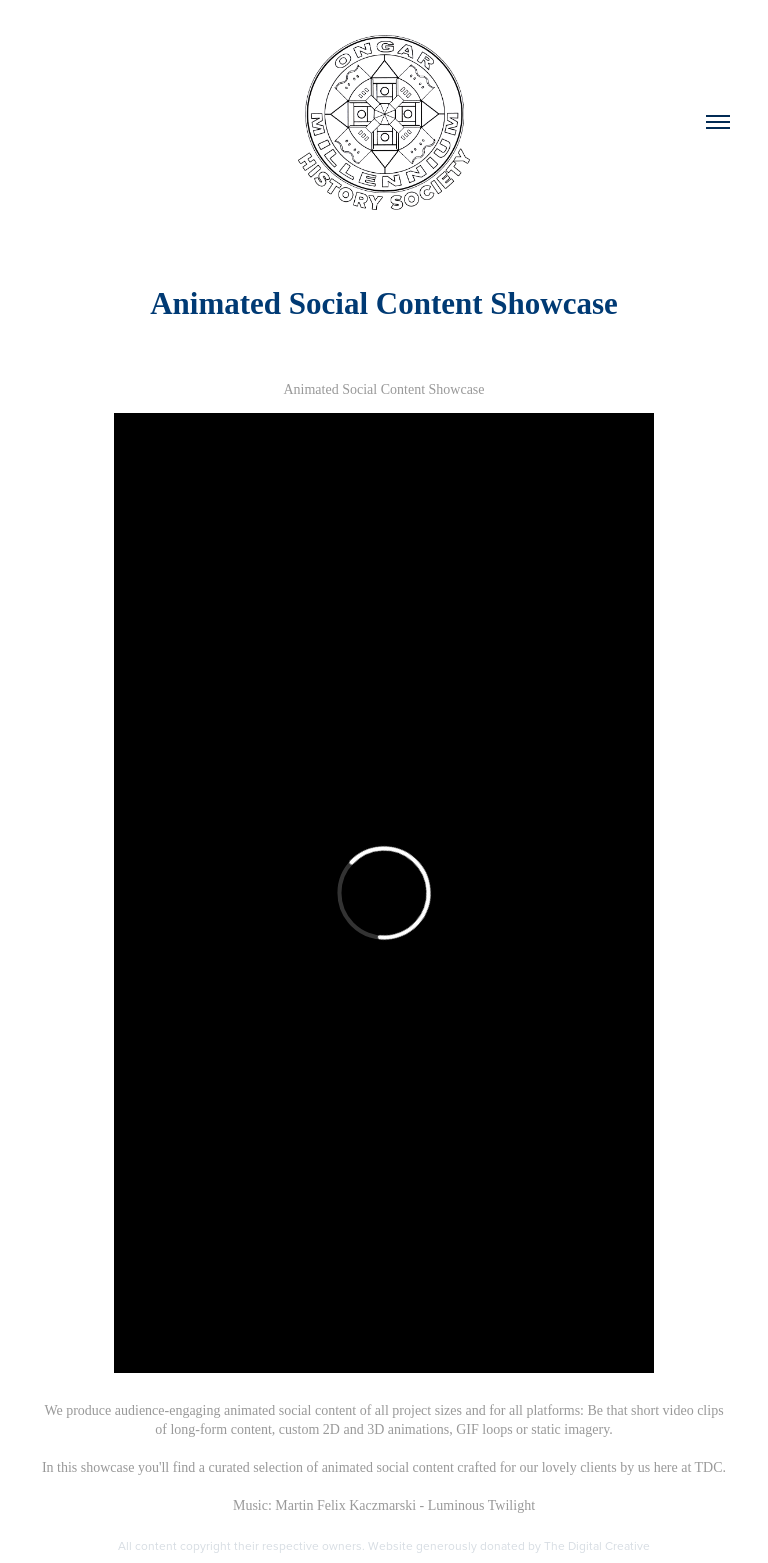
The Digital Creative (597, 1545)
